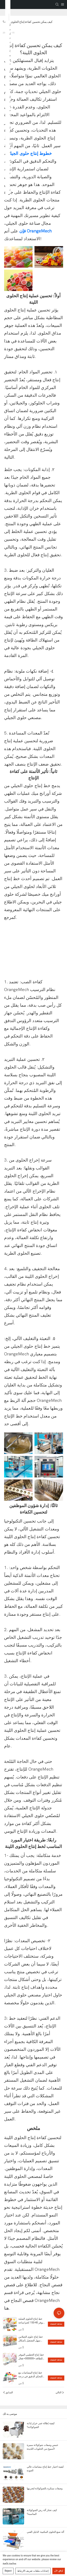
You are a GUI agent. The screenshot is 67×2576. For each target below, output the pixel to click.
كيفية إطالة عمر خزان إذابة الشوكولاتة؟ (41, 2425)
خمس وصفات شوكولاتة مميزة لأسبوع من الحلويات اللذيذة (42, 2447)
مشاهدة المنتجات (56, 2342)
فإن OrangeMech (35, 231)
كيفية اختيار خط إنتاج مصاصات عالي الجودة (45, 2468)
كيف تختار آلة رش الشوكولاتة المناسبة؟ (42, 2513)
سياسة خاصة (9, 2563)
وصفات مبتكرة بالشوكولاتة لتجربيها (45, 2489)
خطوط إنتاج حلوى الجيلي (29, 153)
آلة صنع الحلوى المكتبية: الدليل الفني (45, 2533)
